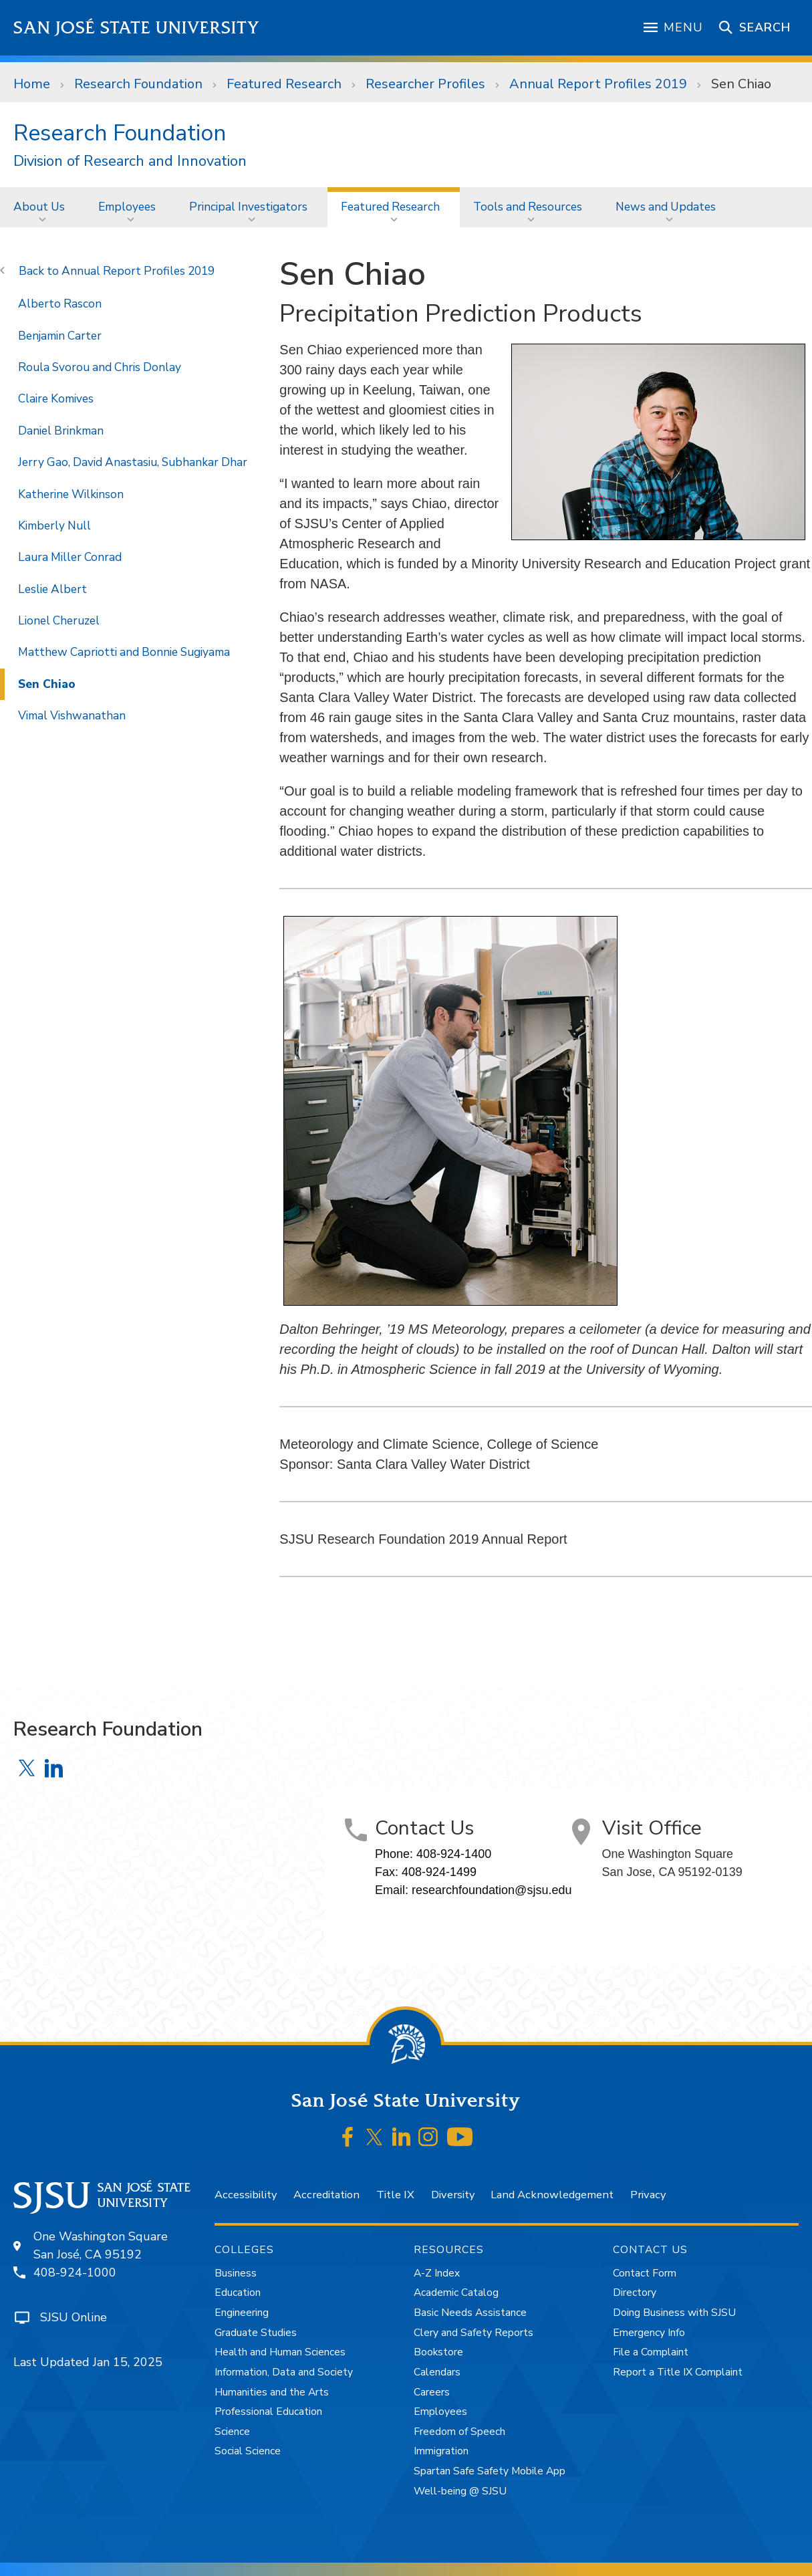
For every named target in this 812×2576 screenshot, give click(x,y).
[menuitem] (42, 207)
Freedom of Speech (459, 2431)
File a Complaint (650, 2352)
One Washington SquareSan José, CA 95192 (100, 2245)
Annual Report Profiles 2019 (598, 84)
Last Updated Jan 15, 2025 (87, 2362)
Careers (432, 2392)
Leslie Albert (52, 589)
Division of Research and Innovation (130, 161)
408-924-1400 (453, 1854)
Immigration (441, 2451)
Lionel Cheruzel (59, 620)
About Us (39, 207)
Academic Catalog (456, 2292)
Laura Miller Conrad (70, 557)
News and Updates (666, 207)
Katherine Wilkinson (71, 494)
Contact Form (644, 2273)
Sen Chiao (741, 84)
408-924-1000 (74, 2272)
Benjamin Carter (60, 336)
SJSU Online (73, 2317)
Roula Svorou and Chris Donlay (99, 367)
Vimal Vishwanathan (72, 715)
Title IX (395, 2194)
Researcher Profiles (425, 84)
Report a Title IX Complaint (677, 2372)
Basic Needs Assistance (470, 2312)
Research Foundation (138, 84)
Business (236, 2273)
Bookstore (438, 2352)
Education (238, 2292)
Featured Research (284, 84)
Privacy (648, 2194)
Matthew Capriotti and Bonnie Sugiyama (124, 652)
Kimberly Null (54, 525)
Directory (634, 2292)
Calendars (437, 2372)
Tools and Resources (527, 207)
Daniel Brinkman (61, 431)
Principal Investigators (248, 207)
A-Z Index (437, 2273)
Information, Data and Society (284, 2372)
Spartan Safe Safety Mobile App (489, 2471)
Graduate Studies (256, 2332)
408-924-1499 (439, 1872)
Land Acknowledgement (552, 2194)
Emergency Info (649, 2332)
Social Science (248, 2451)
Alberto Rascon (60, 304)
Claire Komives (56, 398)
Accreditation (326, 2194)
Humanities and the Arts (272, 2392)
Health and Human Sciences (280, 2352)
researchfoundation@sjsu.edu (491, 1890)
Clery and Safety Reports (473, 2332)
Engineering (242, 2312)
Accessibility (246, 2194)
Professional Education (268, 2411)
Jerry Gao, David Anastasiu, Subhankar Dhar (132, 462)
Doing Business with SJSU (674, 2312)
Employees (127, 207)
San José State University (136, 27)
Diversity (453, 2194)
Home (31, 84)
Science (232, 2431)
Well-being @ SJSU (460, 2491)
